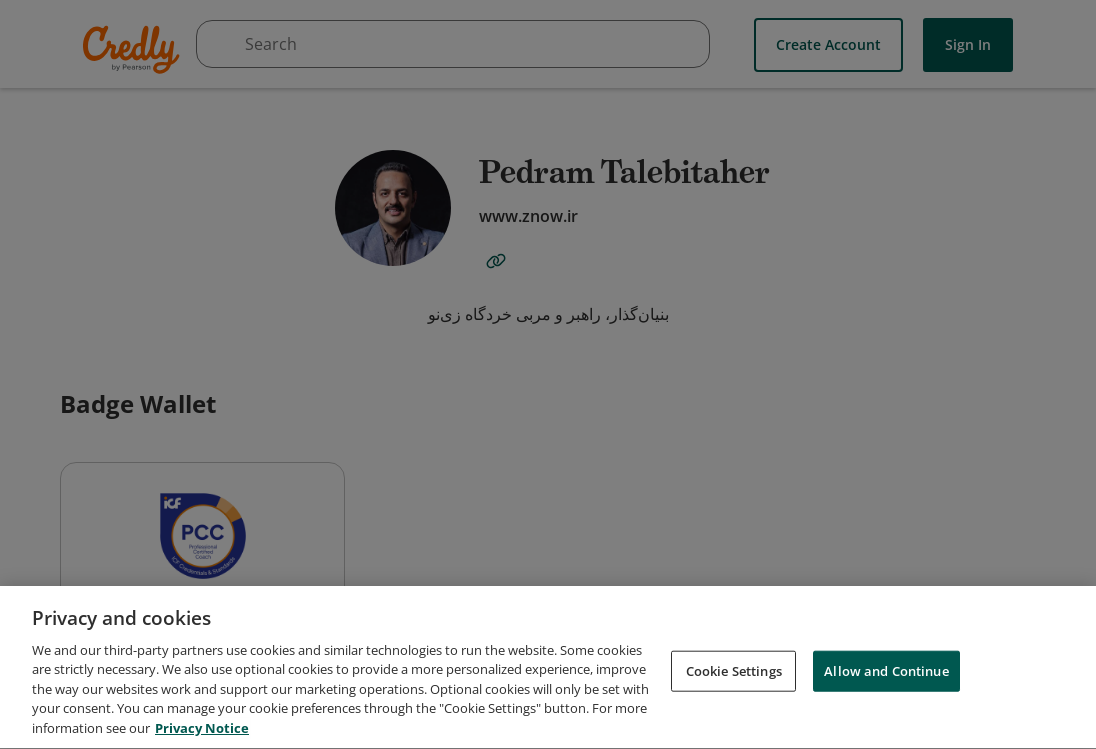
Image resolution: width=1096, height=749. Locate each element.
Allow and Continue (886, 678)
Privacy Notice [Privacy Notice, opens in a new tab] (202, 736)
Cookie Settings (734, 678)
